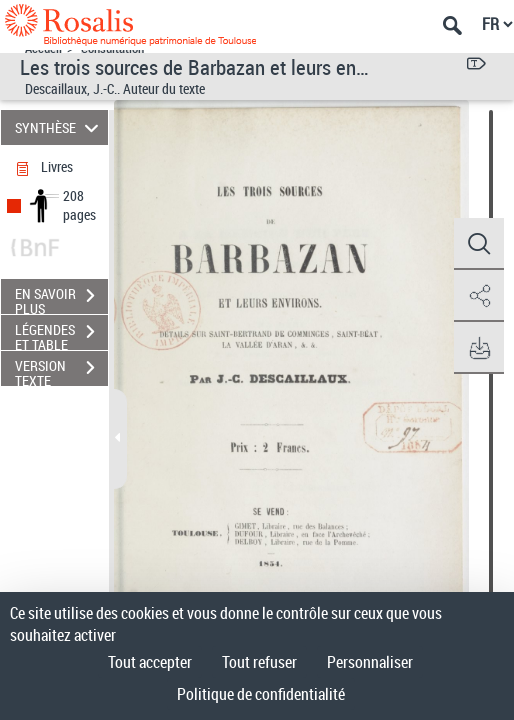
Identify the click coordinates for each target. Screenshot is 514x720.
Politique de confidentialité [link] (261, 694)
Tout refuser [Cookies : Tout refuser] (259, 662)
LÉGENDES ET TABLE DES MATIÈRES (61, 334)
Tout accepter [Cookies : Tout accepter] (150, 662)
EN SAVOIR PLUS (61, 298)
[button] (479, 244)
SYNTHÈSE (59, 127)
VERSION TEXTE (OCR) (61, 370)
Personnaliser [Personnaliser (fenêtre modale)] (370, 662)
